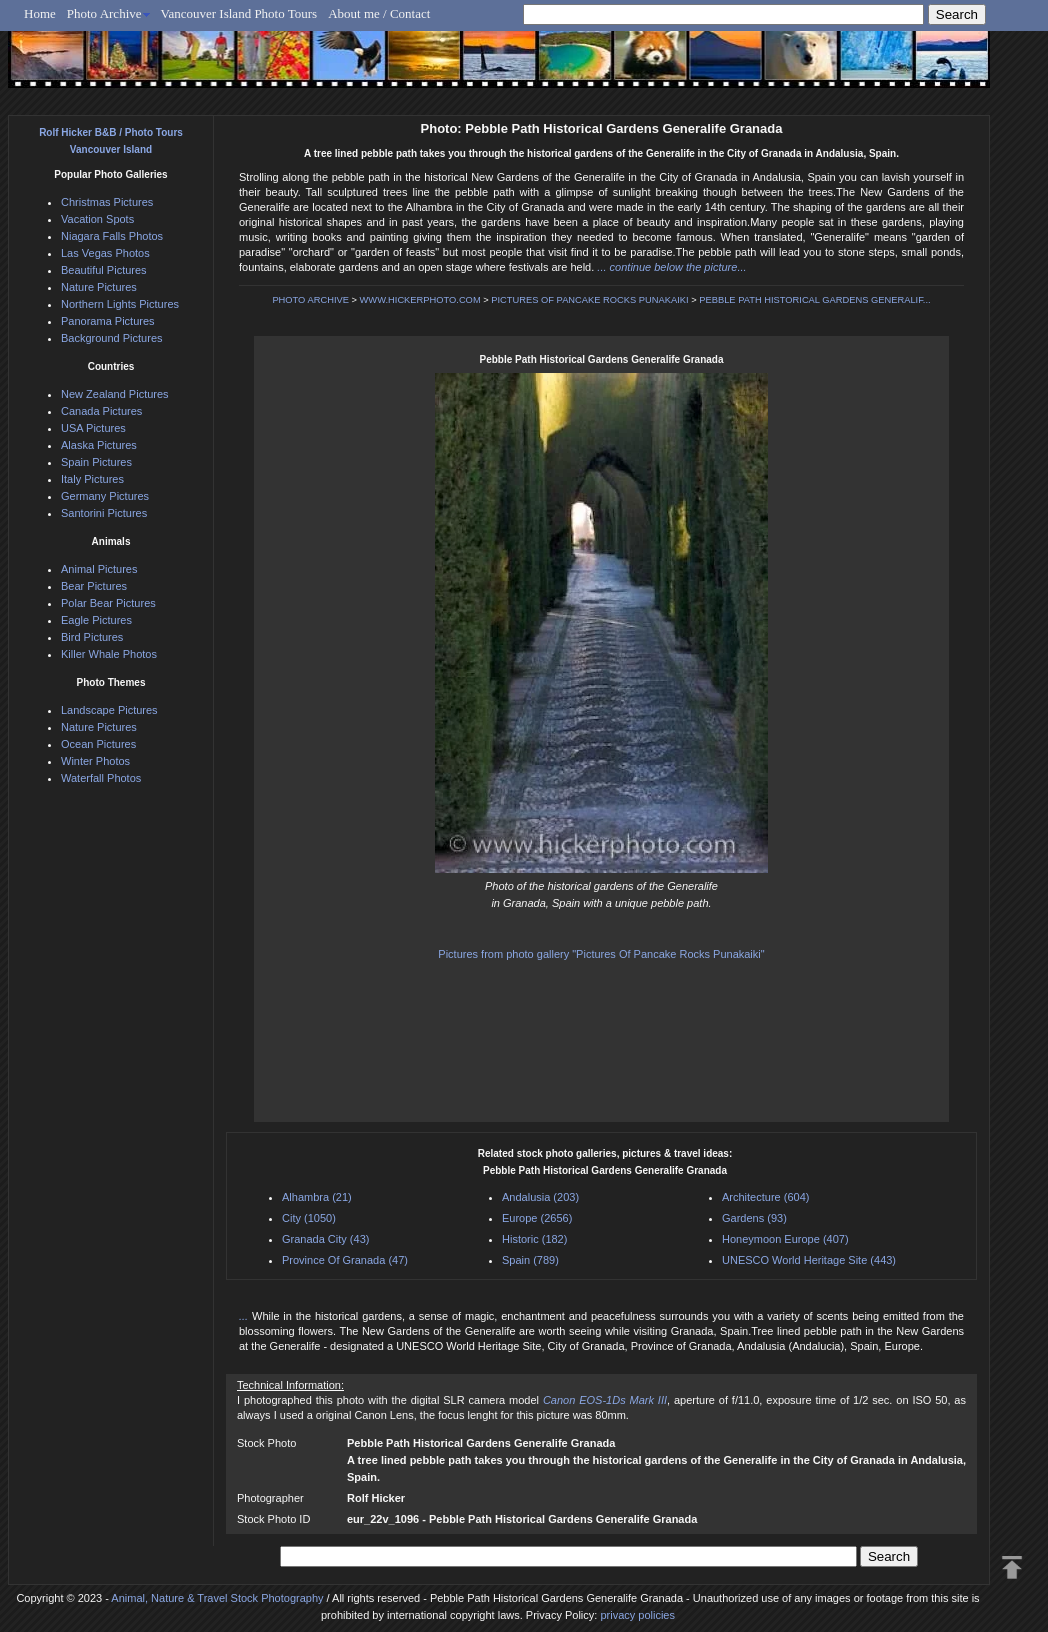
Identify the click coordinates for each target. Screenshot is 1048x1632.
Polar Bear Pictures (108, 603)
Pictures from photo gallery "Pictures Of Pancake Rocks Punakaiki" (601, 954)
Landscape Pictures (109, 710)
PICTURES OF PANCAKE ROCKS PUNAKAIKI (589, 300)
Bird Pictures (92, 637)
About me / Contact (379, 13)
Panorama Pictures (108, 321)
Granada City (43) (325, 1239)
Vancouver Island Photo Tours (239, 13)
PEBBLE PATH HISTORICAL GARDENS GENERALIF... (814, 300)
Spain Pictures (96, 462)
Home (40, 13)
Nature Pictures (99, 287)
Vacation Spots (97, 219)
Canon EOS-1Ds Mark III (605, 1400)
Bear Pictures (94, 586)
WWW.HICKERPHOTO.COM (420, 300)
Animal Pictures (99, 569)
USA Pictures (93, 428)
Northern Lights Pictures (120, 304)
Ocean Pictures (98, 744)
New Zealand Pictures (115, 394)
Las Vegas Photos (105, 253)
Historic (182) (534, 1239)
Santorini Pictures (104, 513)
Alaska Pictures (99, 445)
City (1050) (309, 1218)
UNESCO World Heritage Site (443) (809, 1260)
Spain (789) (530, 1260)
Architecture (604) (765, 1197)
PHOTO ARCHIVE (310, 300)
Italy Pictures (92, 479)
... (245, 1316)
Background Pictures (112, 338)
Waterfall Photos (101, 778)
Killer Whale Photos (109, 654)
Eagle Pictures (96, 620)
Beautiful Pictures (104, 270)
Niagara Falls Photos (112, 236)
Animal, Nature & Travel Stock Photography (217, 1598)
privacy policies (637, 1615)
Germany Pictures (105, 496)
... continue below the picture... (671, 267)
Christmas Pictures (107, 202)
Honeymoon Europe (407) (785, 1239)
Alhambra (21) (317, 1197)
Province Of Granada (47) (345, 1260)
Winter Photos (95, 761)
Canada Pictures (101, 411)
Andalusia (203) (540, 1197)
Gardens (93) (754, 1218)
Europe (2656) (537, 1218)
